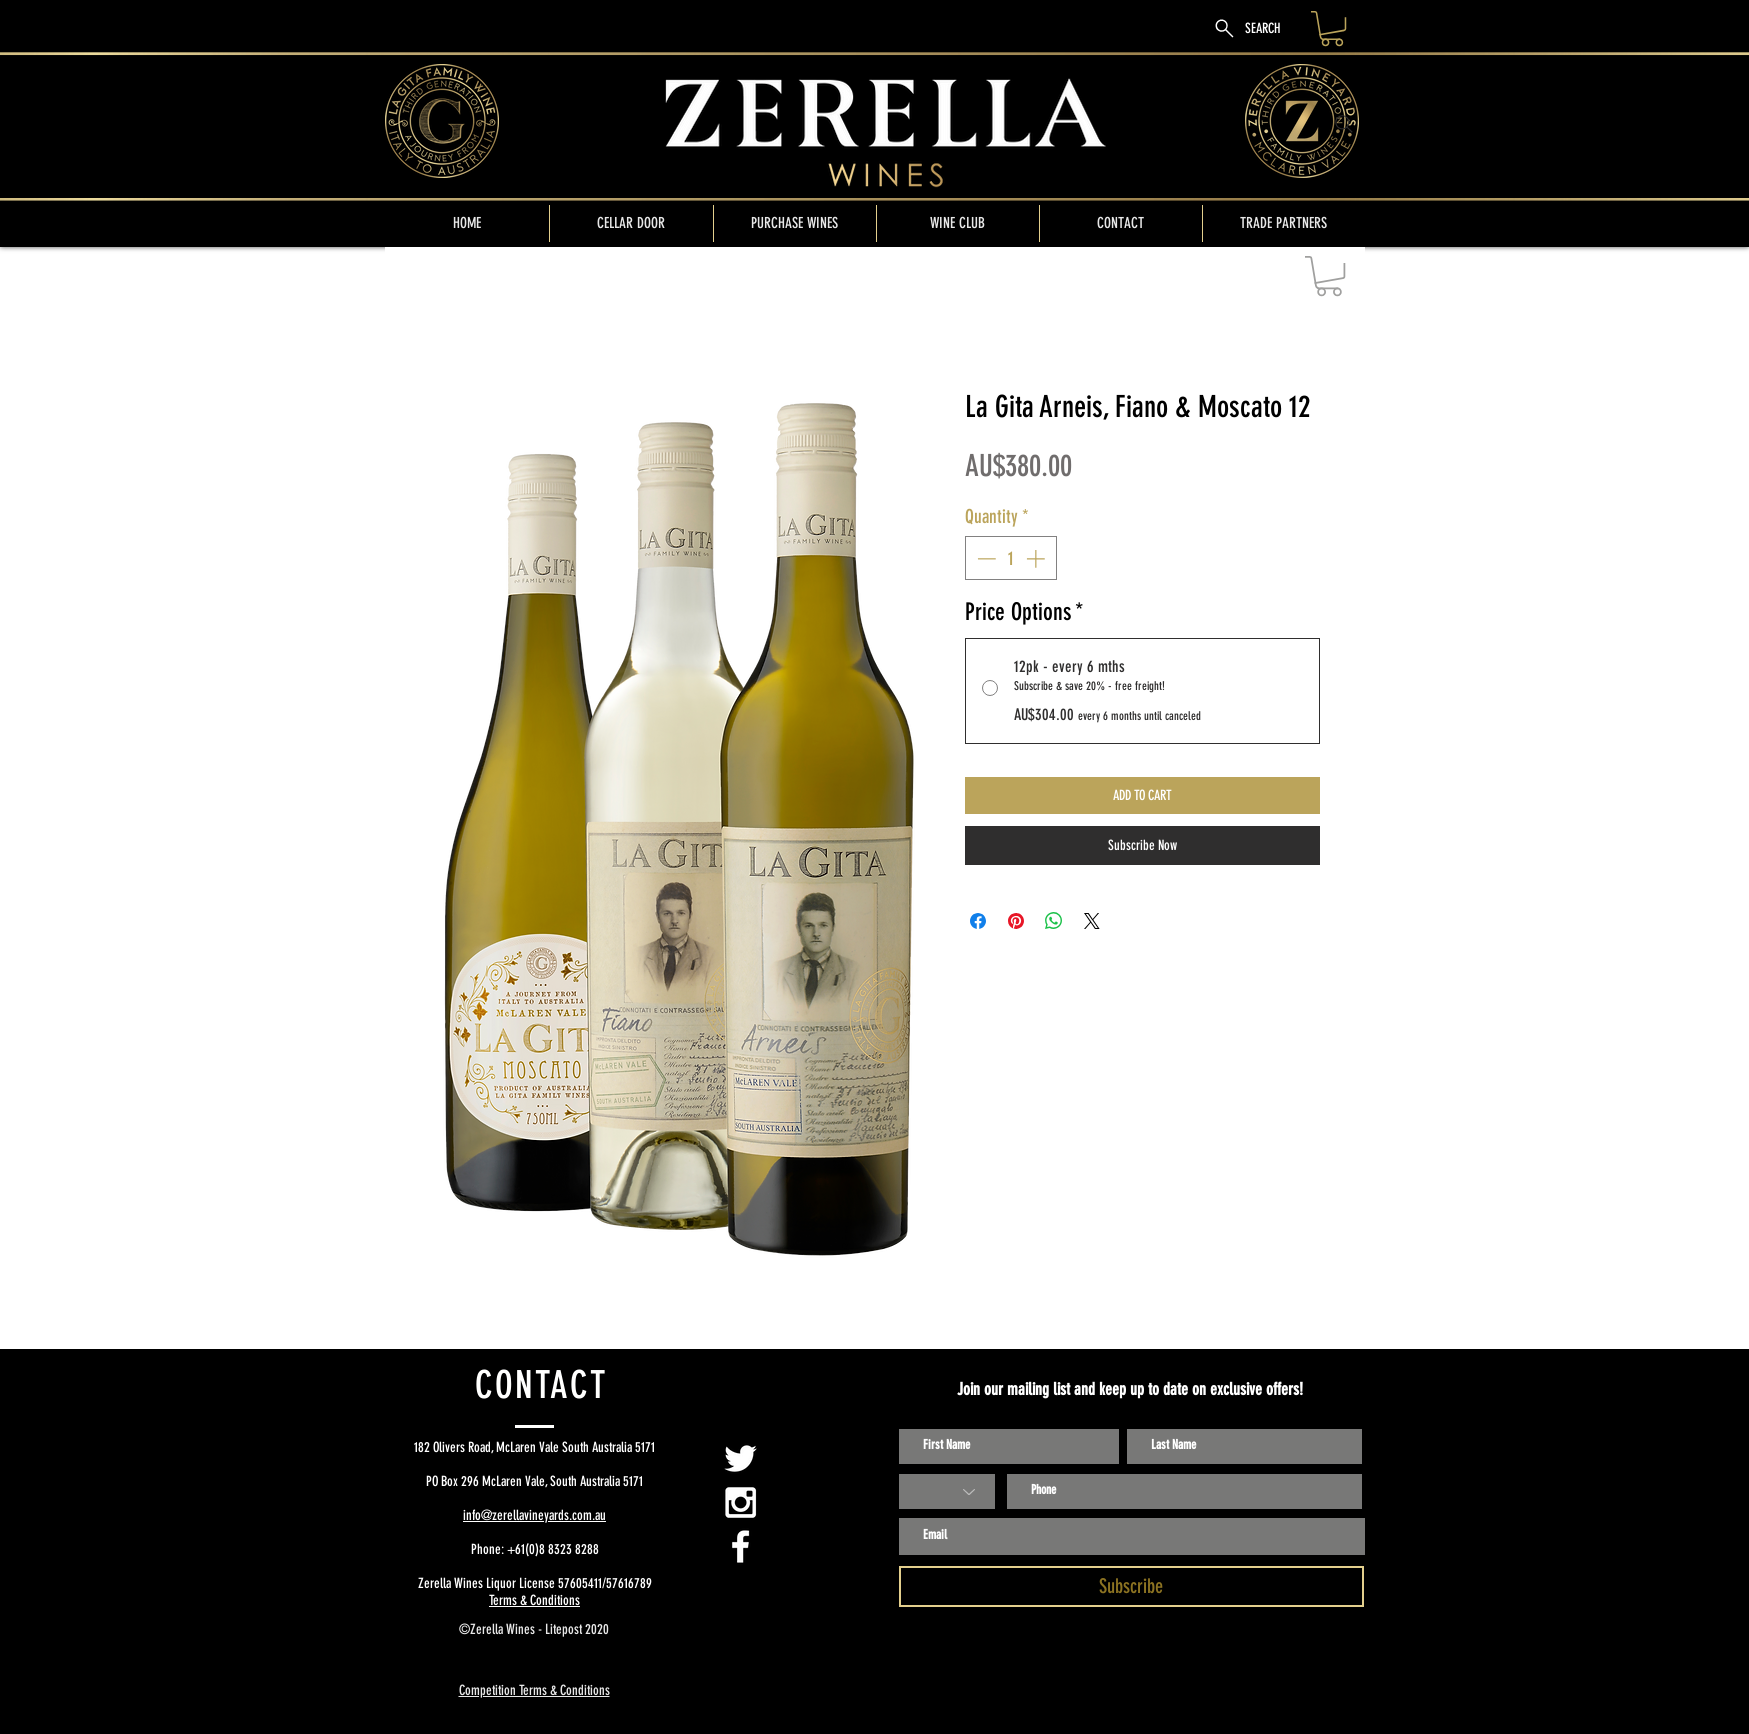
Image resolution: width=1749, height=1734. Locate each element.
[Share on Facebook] (978, 921)
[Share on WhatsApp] (1054, 921)
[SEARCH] (1246, 28)
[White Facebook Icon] (740, 1546)
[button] (1329, 276)
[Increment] (1037, 558)
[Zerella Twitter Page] (740, 1458)
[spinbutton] (1010, 558)
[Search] (1344, 124)
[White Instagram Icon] (740, 1502)
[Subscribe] (1131, 1586)
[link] (1332, 28)
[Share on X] (1092, 921)
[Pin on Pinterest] (1016, 921)
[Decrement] (984, 558)
